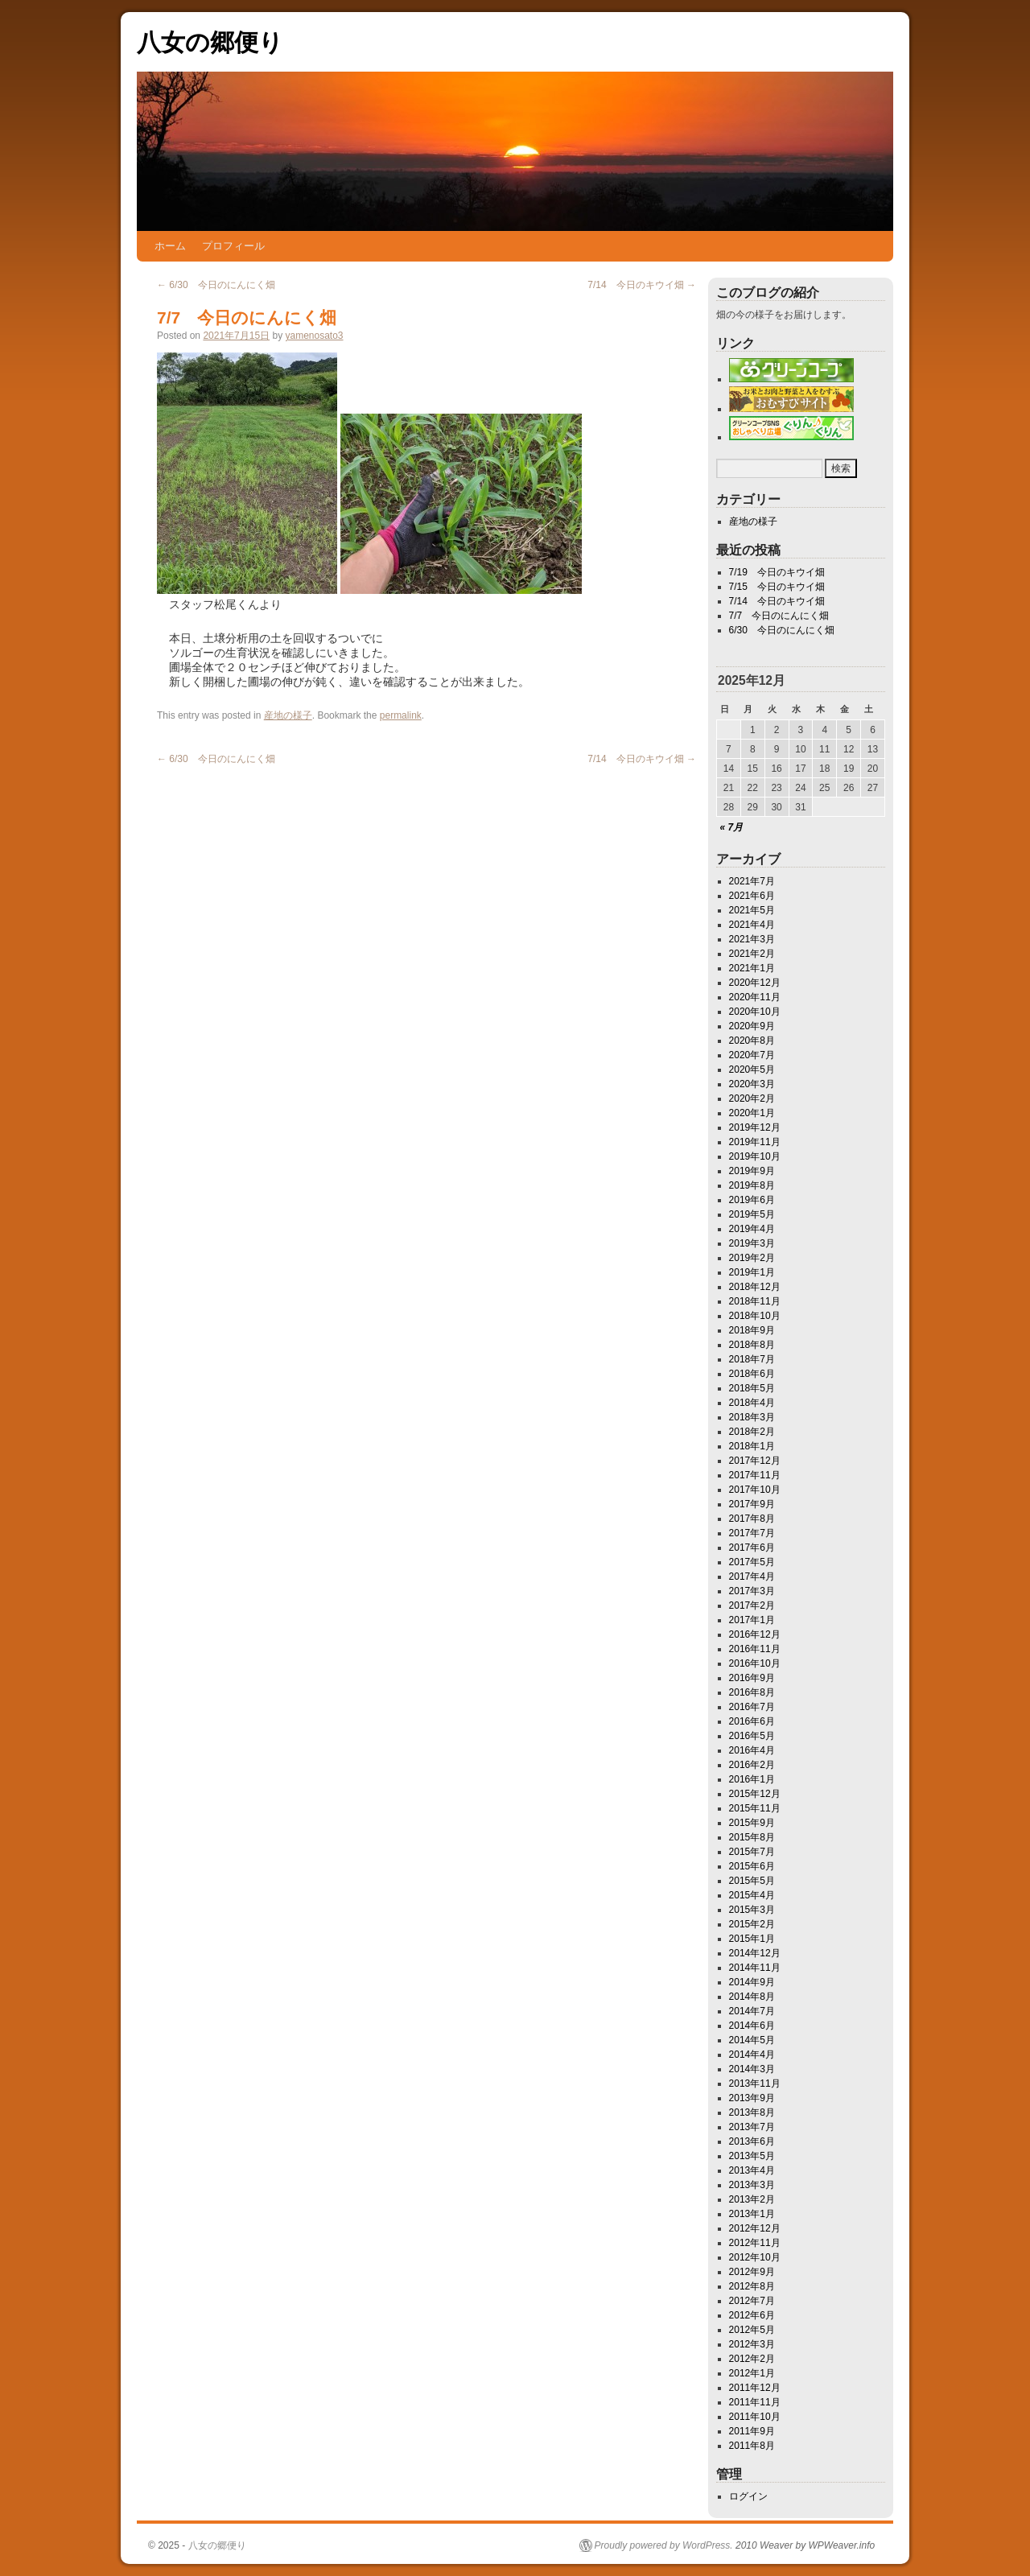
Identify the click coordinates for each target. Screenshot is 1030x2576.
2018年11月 (755, 1301)
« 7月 (732, 827)
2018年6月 (752, 1373)
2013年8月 (752, 2112)
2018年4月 (752, 1402)
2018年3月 (752, 1417)
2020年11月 (755, 997)
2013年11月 (755, 2083)
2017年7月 (752, 1533)
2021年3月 (752, 939)
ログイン (748, 2496)
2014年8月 (752, 1996)
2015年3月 (752, 1909)
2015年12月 (755, 1793)
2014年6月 (752, 2025)
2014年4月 (752, 2054)
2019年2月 (752, 1257)
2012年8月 (752, 2286)
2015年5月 (752, 1880)
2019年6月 (752, 1200)
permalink (401, 715)
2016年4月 (752, 1750)
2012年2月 (752, 2358)
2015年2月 (752, 1924)
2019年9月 (752, 1171)
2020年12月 (755, 982)
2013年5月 (752, 2156)
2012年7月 (752, 2300)
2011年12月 (755, 2387)
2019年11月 (755, 1142)
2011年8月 (752, 2445)
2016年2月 (752, 1764)
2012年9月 (752, 2271)
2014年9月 (752, 1982)
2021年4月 (752, 924)
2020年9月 (752, 1026)
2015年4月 (752, 1895)
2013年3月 (752, 2185)
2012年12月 (755, 2228)
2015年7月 (752, 1851)
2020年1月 (752, 1113)
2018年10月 (755, 1315)
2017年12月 (755, 1460)
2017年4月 (752, 1576)
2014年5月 (752, 2040)
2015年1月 (752, 1938)
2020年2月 (752, 1098)
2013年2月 (752, 2199)
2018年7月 (752, 1359)
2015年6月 (752, 1866)
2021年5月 (752, 910)
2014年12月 (755, 1953)
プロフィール (233, 246)
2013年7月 (752, 2127)
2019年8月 (752, 1185)
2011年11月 (755, 2402)
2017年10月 (755, 1489)
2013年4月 (752, 2170)
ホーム (170, 246)
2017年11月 (755, 1475)
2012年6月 (752, 2315)
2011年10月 (755, 2416)
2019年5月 (752, 1214)
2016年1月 (752, 1779)
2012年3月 (752, 2344)
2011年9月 (752, 2431)
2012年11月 (755, 2242)
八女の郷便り (210, 42)
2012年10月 (755, 2257)
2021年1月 (752, 968)
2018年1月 (752, 1446)
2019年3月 (752, 1243)
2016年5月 (752, 1735)
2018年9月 (752, 1330)
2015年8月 (752, 1837)
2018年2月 (752, 1431)
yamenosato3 (314, 335)
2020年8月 (752, 1040)
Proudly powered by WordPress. (664, 2545)
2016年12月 (755, 1634)
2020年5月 (752, 1069)
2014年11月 (755, 1967)
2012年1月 (752, 2373)
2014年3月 (752, 2069)
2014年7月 (752, 2011)
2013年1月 (752, 2213)
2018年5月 (752, 1388)
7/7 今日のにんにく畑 (779, 615)
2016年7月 (752, 1707)
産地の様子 (288, 715)
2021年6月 (752, 895)
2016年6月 (752, 1721)
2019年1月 (752, 1272)
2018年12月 (755, 1286)
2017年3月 (752, 1591)
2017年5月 (752, 1562)
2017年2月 (752, 1605)
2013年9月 (752, 2098)
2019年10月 (755, 1156)
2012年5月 (752, 2329)
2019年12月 (755, 1127)
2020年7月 (752, 1055)
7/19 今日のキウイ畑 (777, 572)
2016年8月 (752, 1692)
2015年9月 (752, 1822)
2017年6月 (752, 1547)
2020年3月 (752, 1084)
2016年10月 (755, 1663)
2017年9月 (752, 1504)
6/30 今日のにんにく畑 (216, 285)
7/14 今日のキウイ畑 (641, 285)
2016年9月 (752, 1678)
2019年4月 (752, 1228)
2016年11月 (755, 1649)
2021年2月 (752, 953)
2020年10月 (755, 1011)
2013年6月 (752, 2141)
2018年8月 (752, 1344)
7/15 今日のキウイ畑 (777, 586)
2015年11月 (755, 1808)
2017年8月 (752, 1518)
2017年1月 (752, 1620)
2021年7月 (752, 881)
